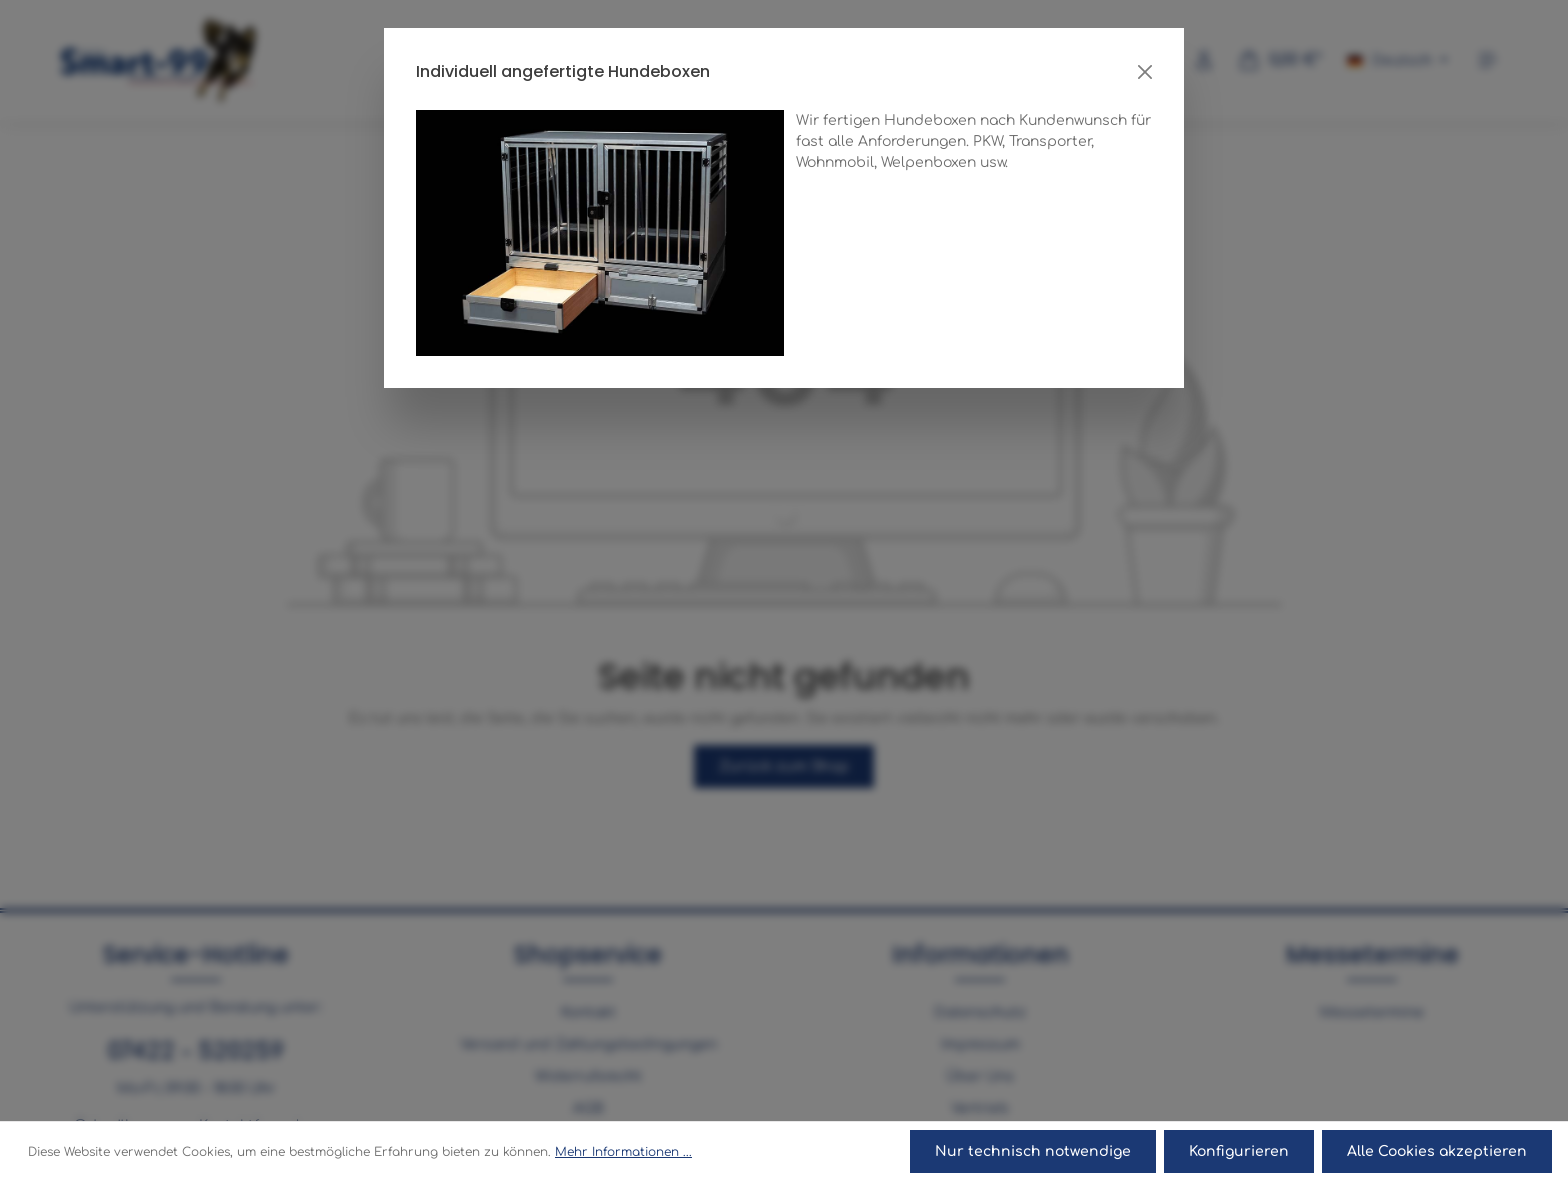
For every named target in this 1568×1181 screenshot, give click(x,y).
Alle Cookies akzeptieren (1437, 1151)
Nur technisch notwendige (1033, 1151)
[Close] (1145, 72)
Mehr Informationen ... (623, 1152)
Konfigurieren (1239, 1151)
